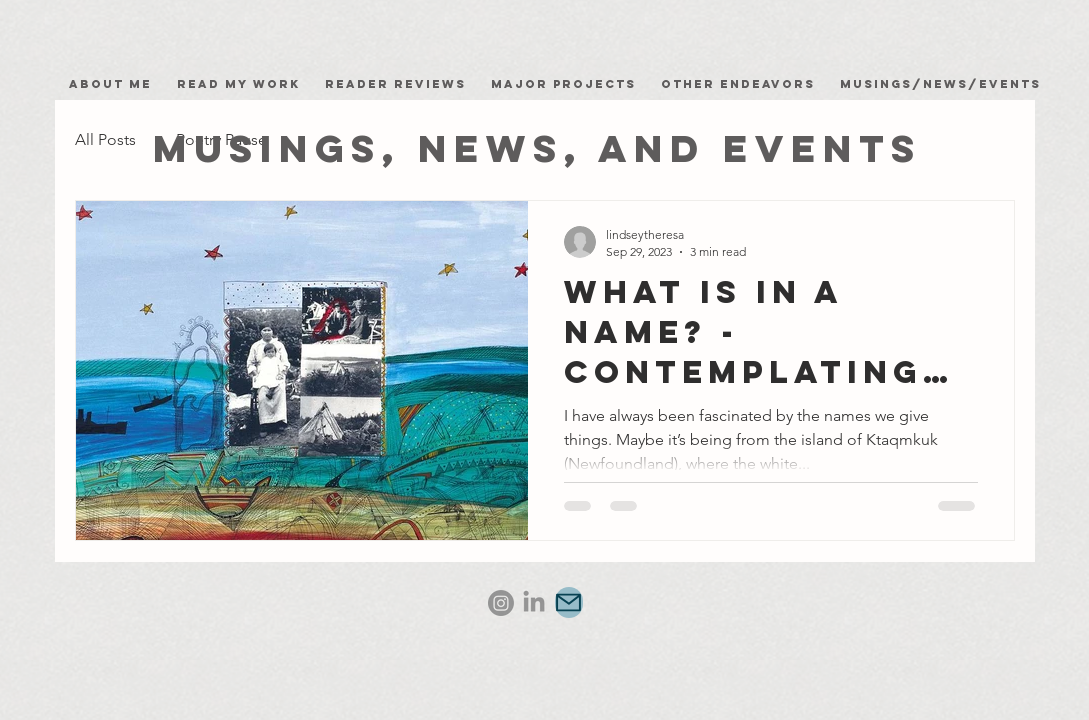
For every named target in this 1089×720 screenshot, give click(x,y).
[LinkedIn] (534, 603)
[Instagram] (501, 603)
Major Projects (563, 84)
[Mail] (569, 602)
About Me (115, 84)
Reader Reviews (395, 84)
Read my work (243, 84)
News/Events (982, 84)
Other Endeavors (738, 84)
